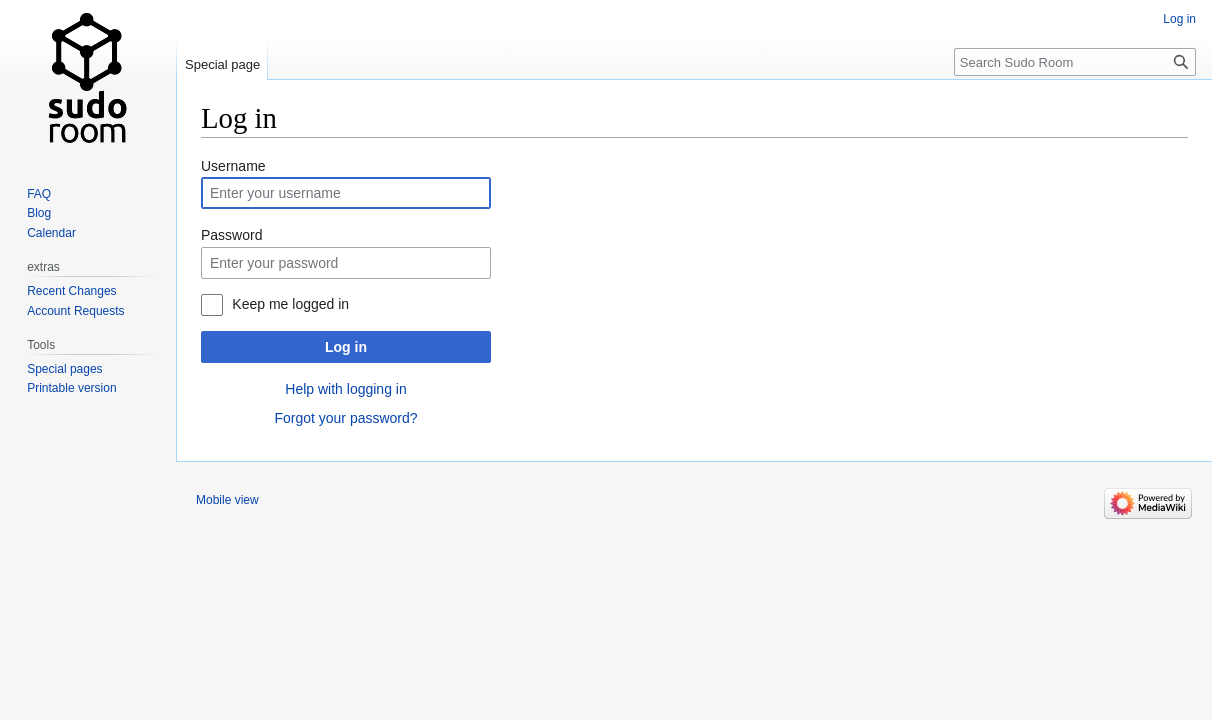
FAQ (39, 194)
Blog (39, 213)
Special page (222, 64)
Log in (346, 347)
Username (233, 166)
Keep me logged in (290, 304)
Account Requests (75, 311)
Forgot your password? (345, 418)
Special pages (64, 369)
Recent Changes (71, 291)
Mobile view (227, 500)
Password (231, 235)
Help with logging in (345, 389)
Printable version (71, 388)
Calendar (51, 233)
